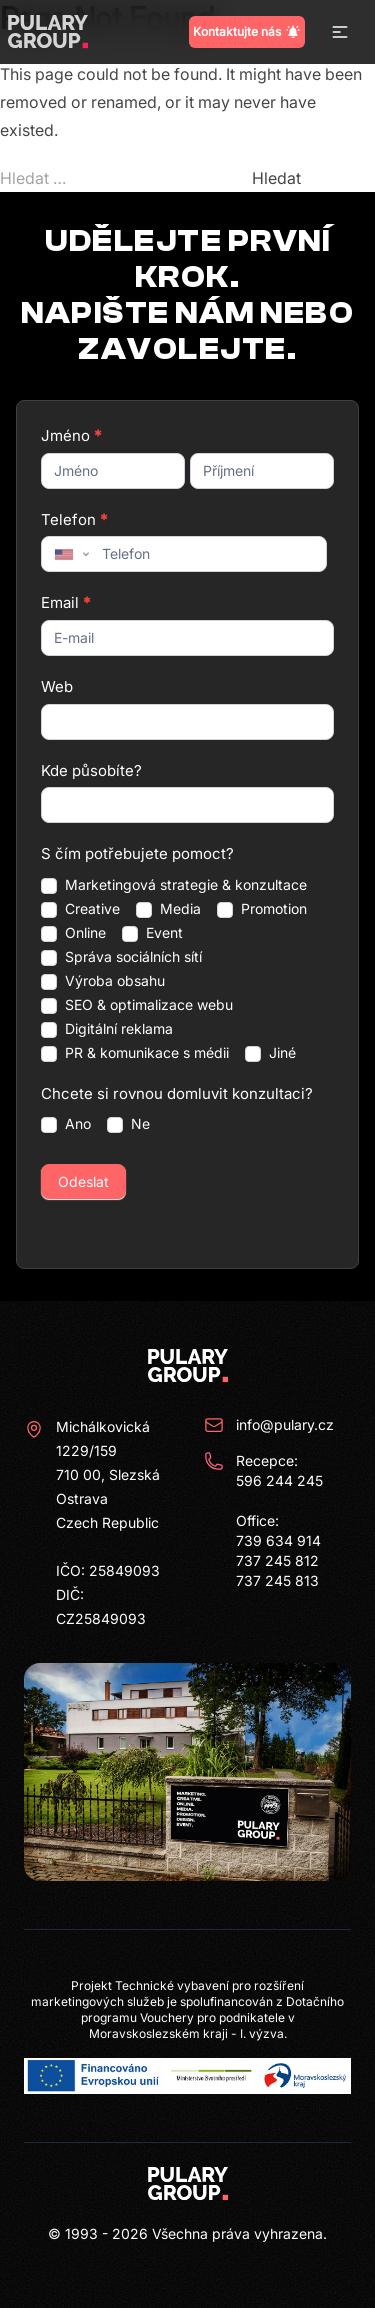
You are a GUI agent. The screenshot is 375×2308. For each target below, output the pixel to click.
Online (73, 933)
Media (168, 909)
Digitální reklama (107, 1029)
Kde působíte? (91, 770)
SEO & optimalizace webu (137, 1005)
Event (152, 933)
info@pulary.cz (269, 1425)
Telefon (74, 519)
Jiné (270, 1053)
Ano (66, 1124)
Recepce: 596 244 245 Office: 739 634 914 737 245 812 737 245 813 (263, 1520)
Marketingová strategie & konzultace (174, 885)
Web (57, 686)
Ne (128, 1124)
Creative (80, 909)
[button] (340, 32)
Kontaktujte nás (247, 32)
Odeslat (83, 1181)
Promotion (262, 909)
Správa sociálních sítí (121, 957)
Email (65, 602)
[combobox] (70, 554)
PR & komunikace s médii (135, 1053)
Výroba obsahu (103, 981)
